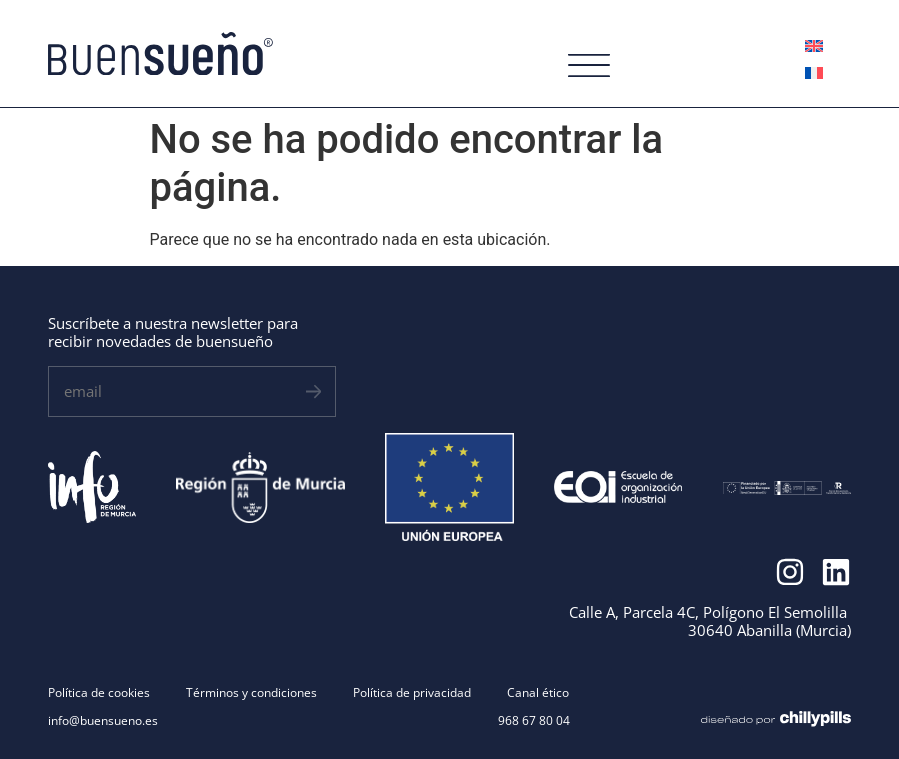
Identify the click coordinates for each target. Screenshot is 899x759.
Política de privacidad (412, 693)
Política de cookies (99, 693)
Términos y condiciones (251, 693)
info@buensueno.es (103, 720)
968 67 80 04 (534, 720)
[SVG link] (160, 54)
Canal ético (538, 693)
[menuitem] (814, 45)
